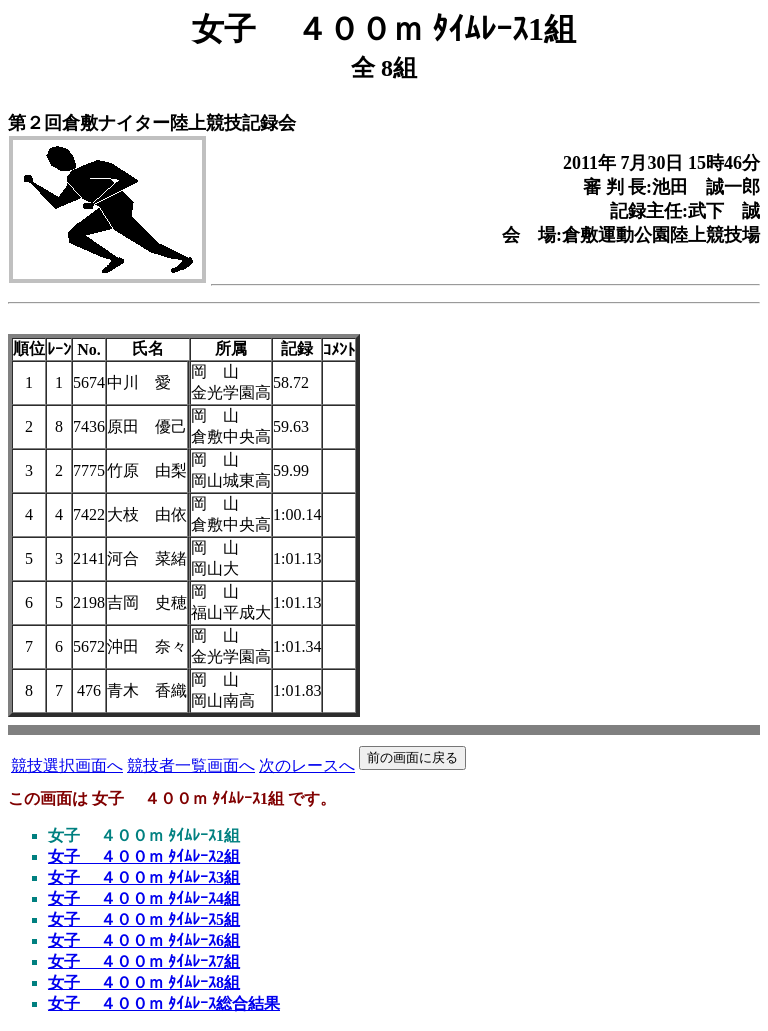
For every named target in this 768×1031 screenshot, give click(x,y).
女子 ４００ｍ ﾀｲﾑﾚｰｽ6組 (144, 940)
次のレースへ (307, 765)
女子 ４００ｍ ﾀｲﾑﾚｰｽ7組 (144, 961)
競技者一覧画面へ (191, 765)
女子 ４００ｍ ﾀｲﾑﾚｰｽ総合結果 (164, 1003)
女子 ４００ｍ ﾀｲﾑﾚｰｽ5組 (144, 919)
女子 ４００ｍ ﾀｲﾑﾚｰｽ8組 (144, 982)
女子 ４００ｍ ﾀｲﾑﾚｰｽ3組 (144, 877)
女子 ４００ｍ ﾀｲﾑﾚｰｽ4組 (144, 898)
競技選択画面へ (67, 765)
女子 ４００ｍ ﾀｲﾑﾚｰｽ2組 (144, 856)
